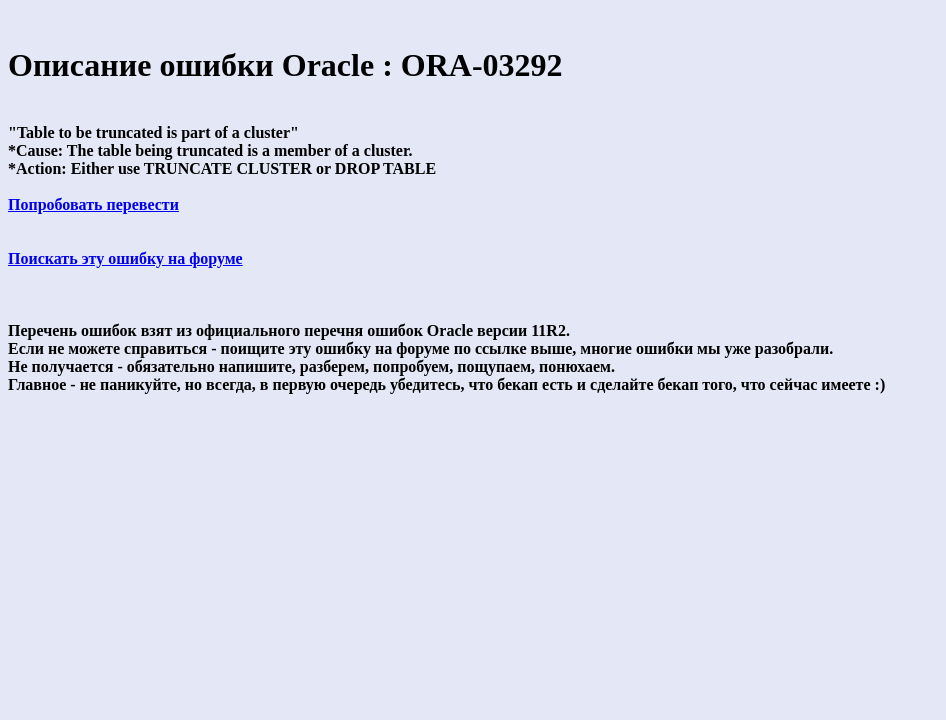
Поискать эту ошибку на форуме (125, 258)
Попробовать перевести (93, 204)
